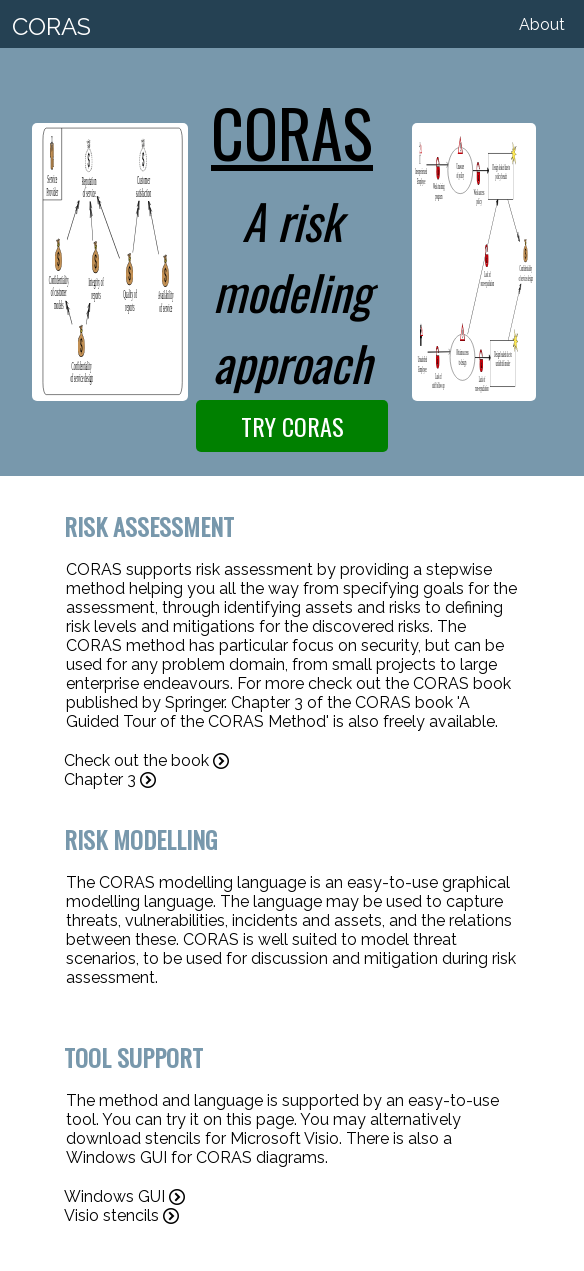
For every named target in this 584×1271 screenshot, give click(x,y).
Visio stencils (121, 1215)
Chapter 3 (110, 779)
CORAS (51, 26)
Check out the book (146, 760)
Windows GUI (124, 1196)
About (542, 24)
